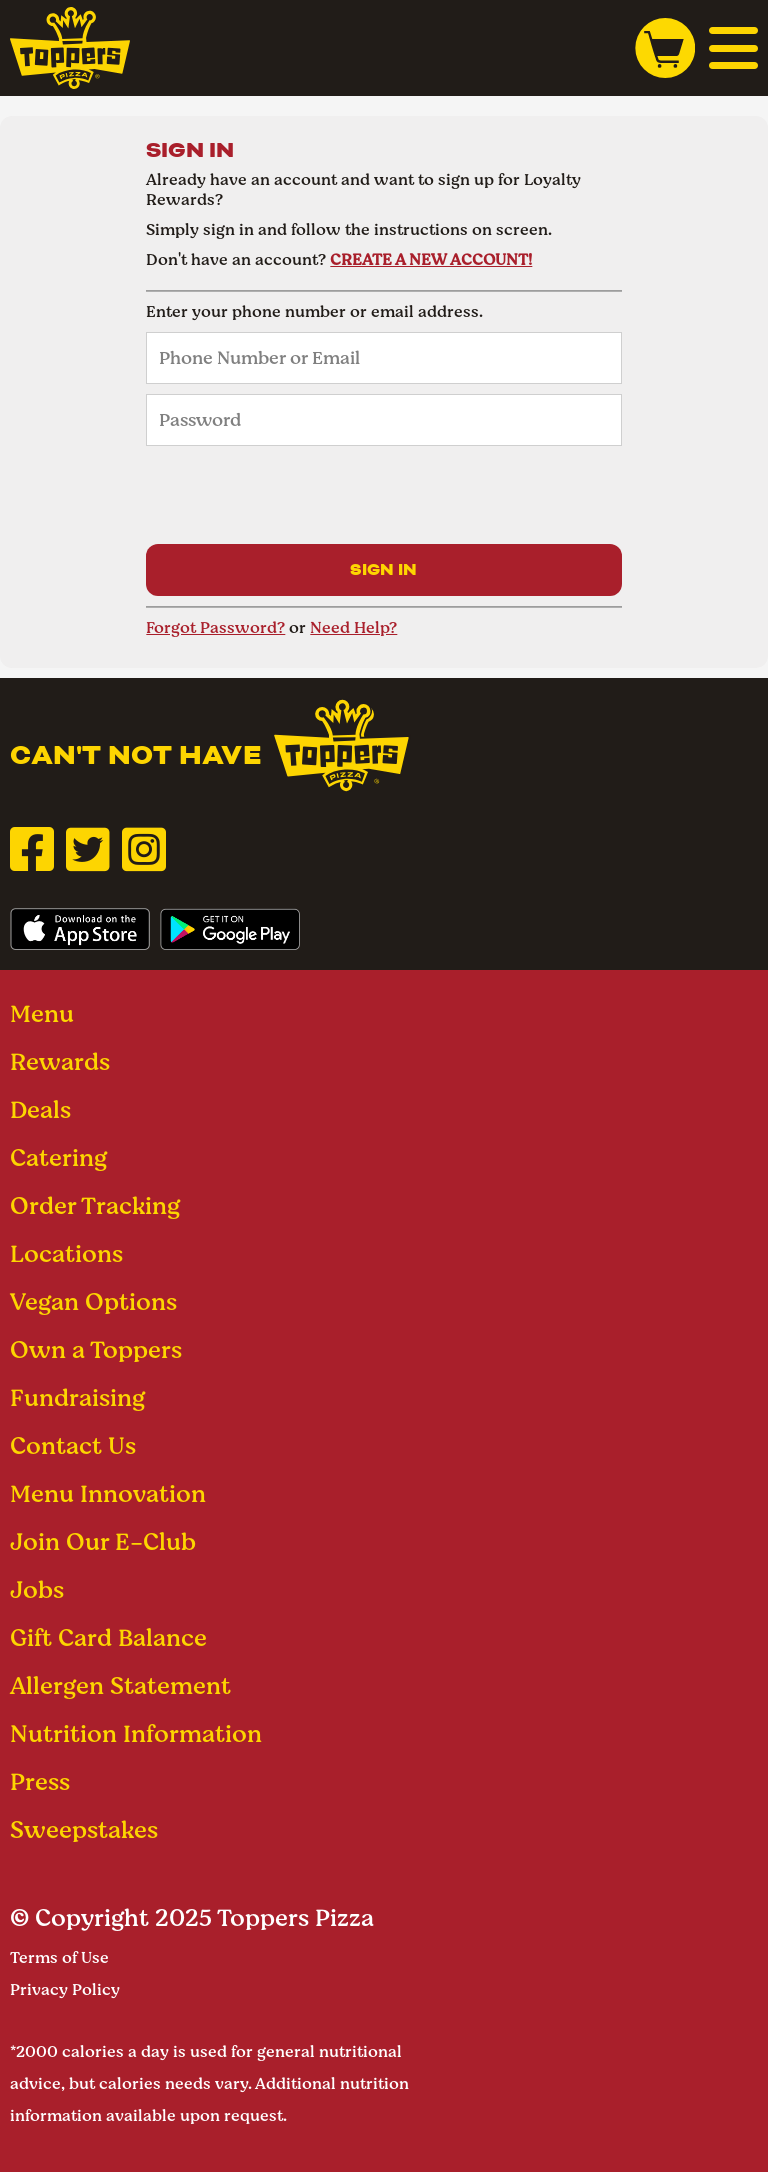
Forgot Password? (215, 627)
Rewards (60, 1061)
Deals (40, 1109)
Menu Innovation (108, 1493)
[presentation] (298, 495)
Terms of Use (59, 1957)
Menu (42, 1013)
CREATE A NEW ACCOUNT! (431, 259)
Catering (58, 1157)
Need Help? (353, 627)
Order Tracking (95, 1205)
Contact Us (73, 1445)
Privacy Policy (65, 1989)
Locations (66, 1253)
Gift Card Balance (108, 1637)
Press (40, 1781)
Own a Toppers (96, 1349)
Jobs (37, 1589)
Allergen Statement (120, 1685)
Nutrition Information (136, 1733)
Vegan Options (93, 1301)
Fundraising (77, 1397)
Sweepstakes (84, 1829)
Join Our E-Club (103, 1541)
